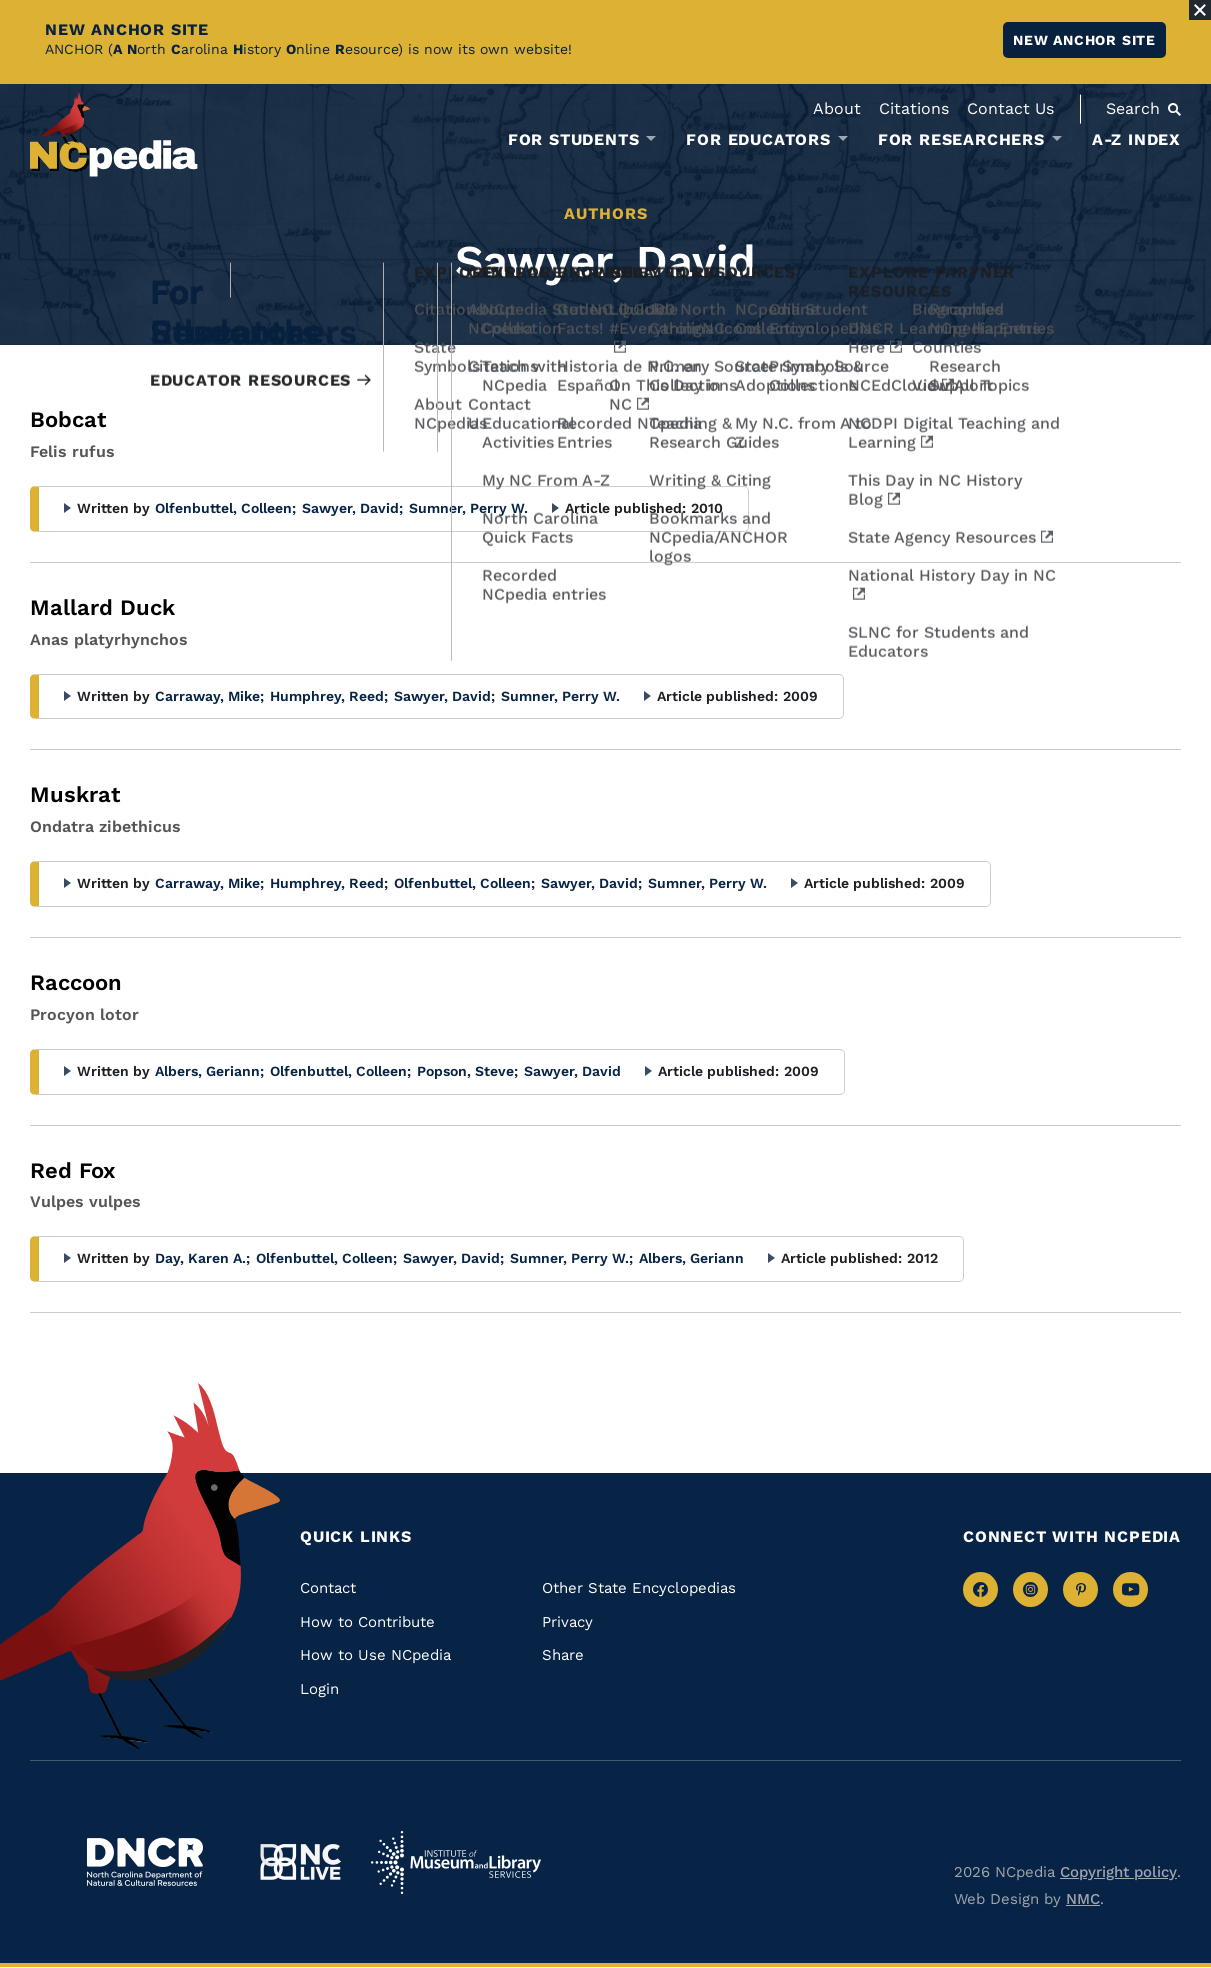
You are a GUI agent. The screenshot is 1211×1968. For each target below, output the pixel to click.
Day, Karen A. (202, 1258)
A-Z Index (1136, 139)
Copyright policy (1118, 1872)
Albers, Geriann (209, 1071)
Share (563, 1655)
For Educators (758, 140)
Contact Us (1010, 108)
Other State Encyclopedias (639, 1588)
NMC (1083, 1899)
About (837, 108)
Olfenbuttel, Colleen (225, 508)
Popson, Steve (467, 1071)
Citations (914, 108)
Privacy (567, 1622)
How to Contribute (367, 1622)
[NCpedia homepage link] (114, 134)
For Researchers (961, 140)
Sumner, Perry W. (468, 508)
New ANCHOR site (1084, 40)
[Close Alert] (1200, 10)
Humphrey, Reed (329, 696)
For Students (574, 140)
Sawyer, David (352, 508)
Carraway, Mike (209, 696)
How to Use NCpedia (375, 1655)
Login (319, 1689)
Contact (328, 1588)
